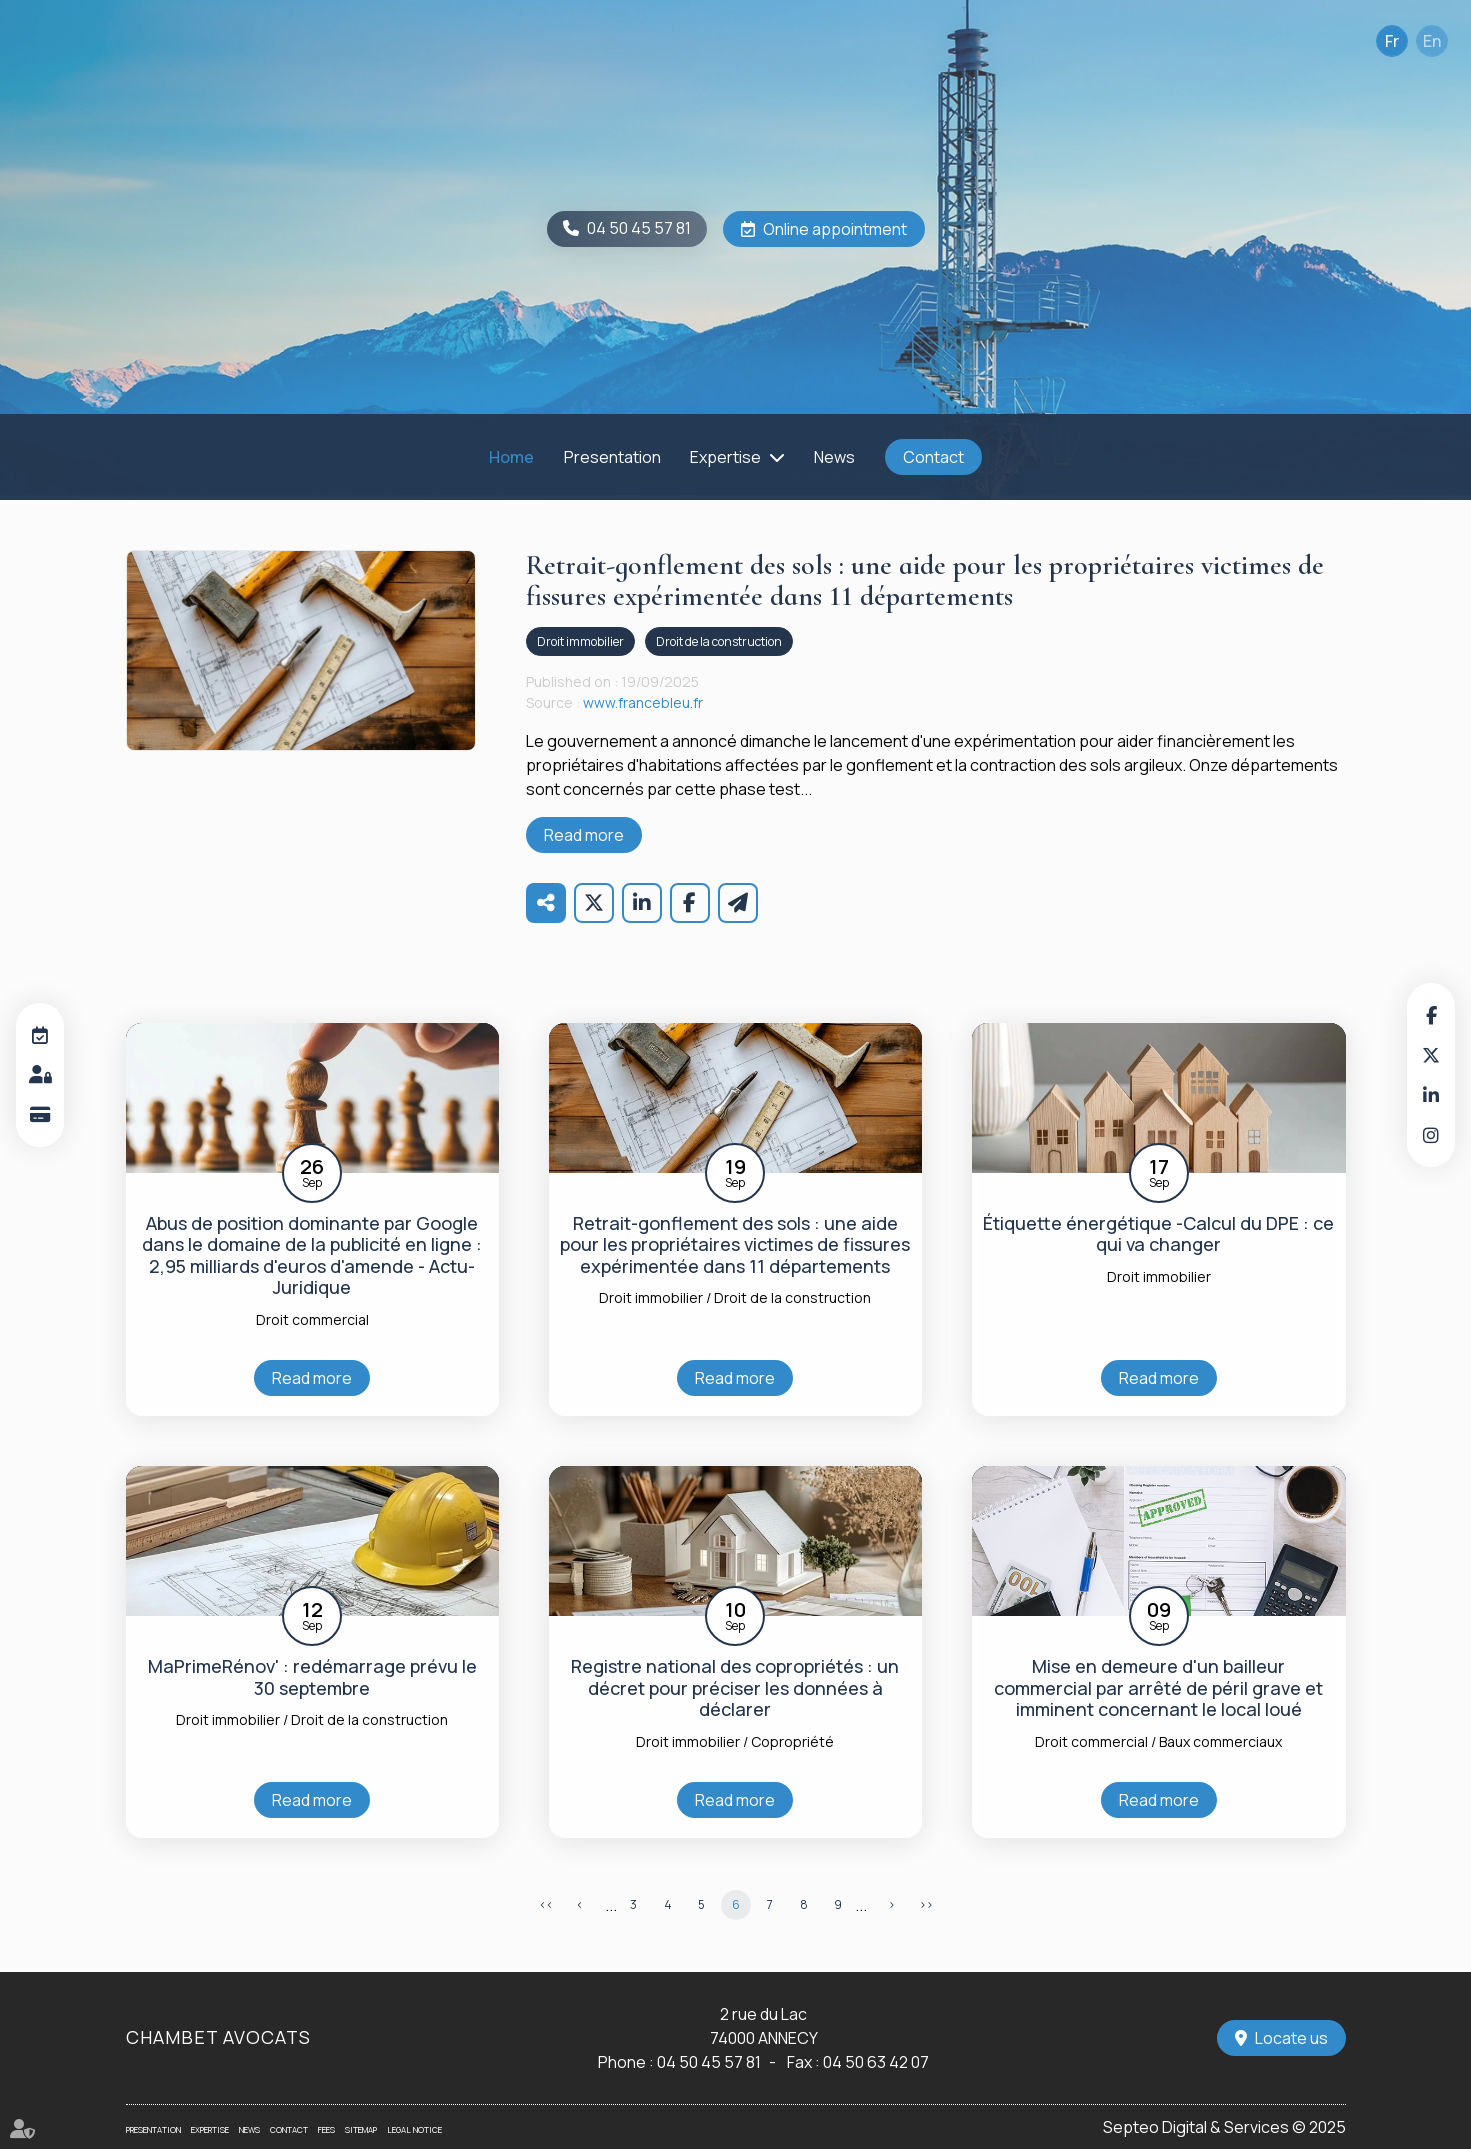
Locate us (1291, 2038)
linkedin (1431, 1095)
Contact (933, 457)
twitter (1431, 1055)
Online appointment (835, 229)
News (834, 457)
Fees (326, 2129)
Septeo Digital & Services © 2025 (1224, 2127)
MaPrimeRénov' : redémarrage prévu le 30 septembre (312, 1677)
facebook (1431, 1015)
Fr (1392, 41)
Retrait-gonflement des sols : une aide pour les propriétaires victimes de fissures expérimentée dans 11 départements (735, 1245)
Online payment (40, 1115)
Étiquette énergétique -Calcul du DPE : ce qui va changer (1158, 1234)
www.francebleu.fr (643, 702)
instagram (1431, 1135)
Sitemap (361, 2129)
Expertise (725, 457)
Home (511, 457)
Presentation (612, 457)
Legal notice (414, 2129)
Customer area (40, 1075)
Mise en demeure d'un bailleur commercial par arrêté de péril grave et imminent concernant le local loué (1158, 1688)
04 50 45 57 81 (639, 228)
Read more (584, 835)
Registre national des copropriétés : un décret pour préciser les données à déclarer (735, 1688)
